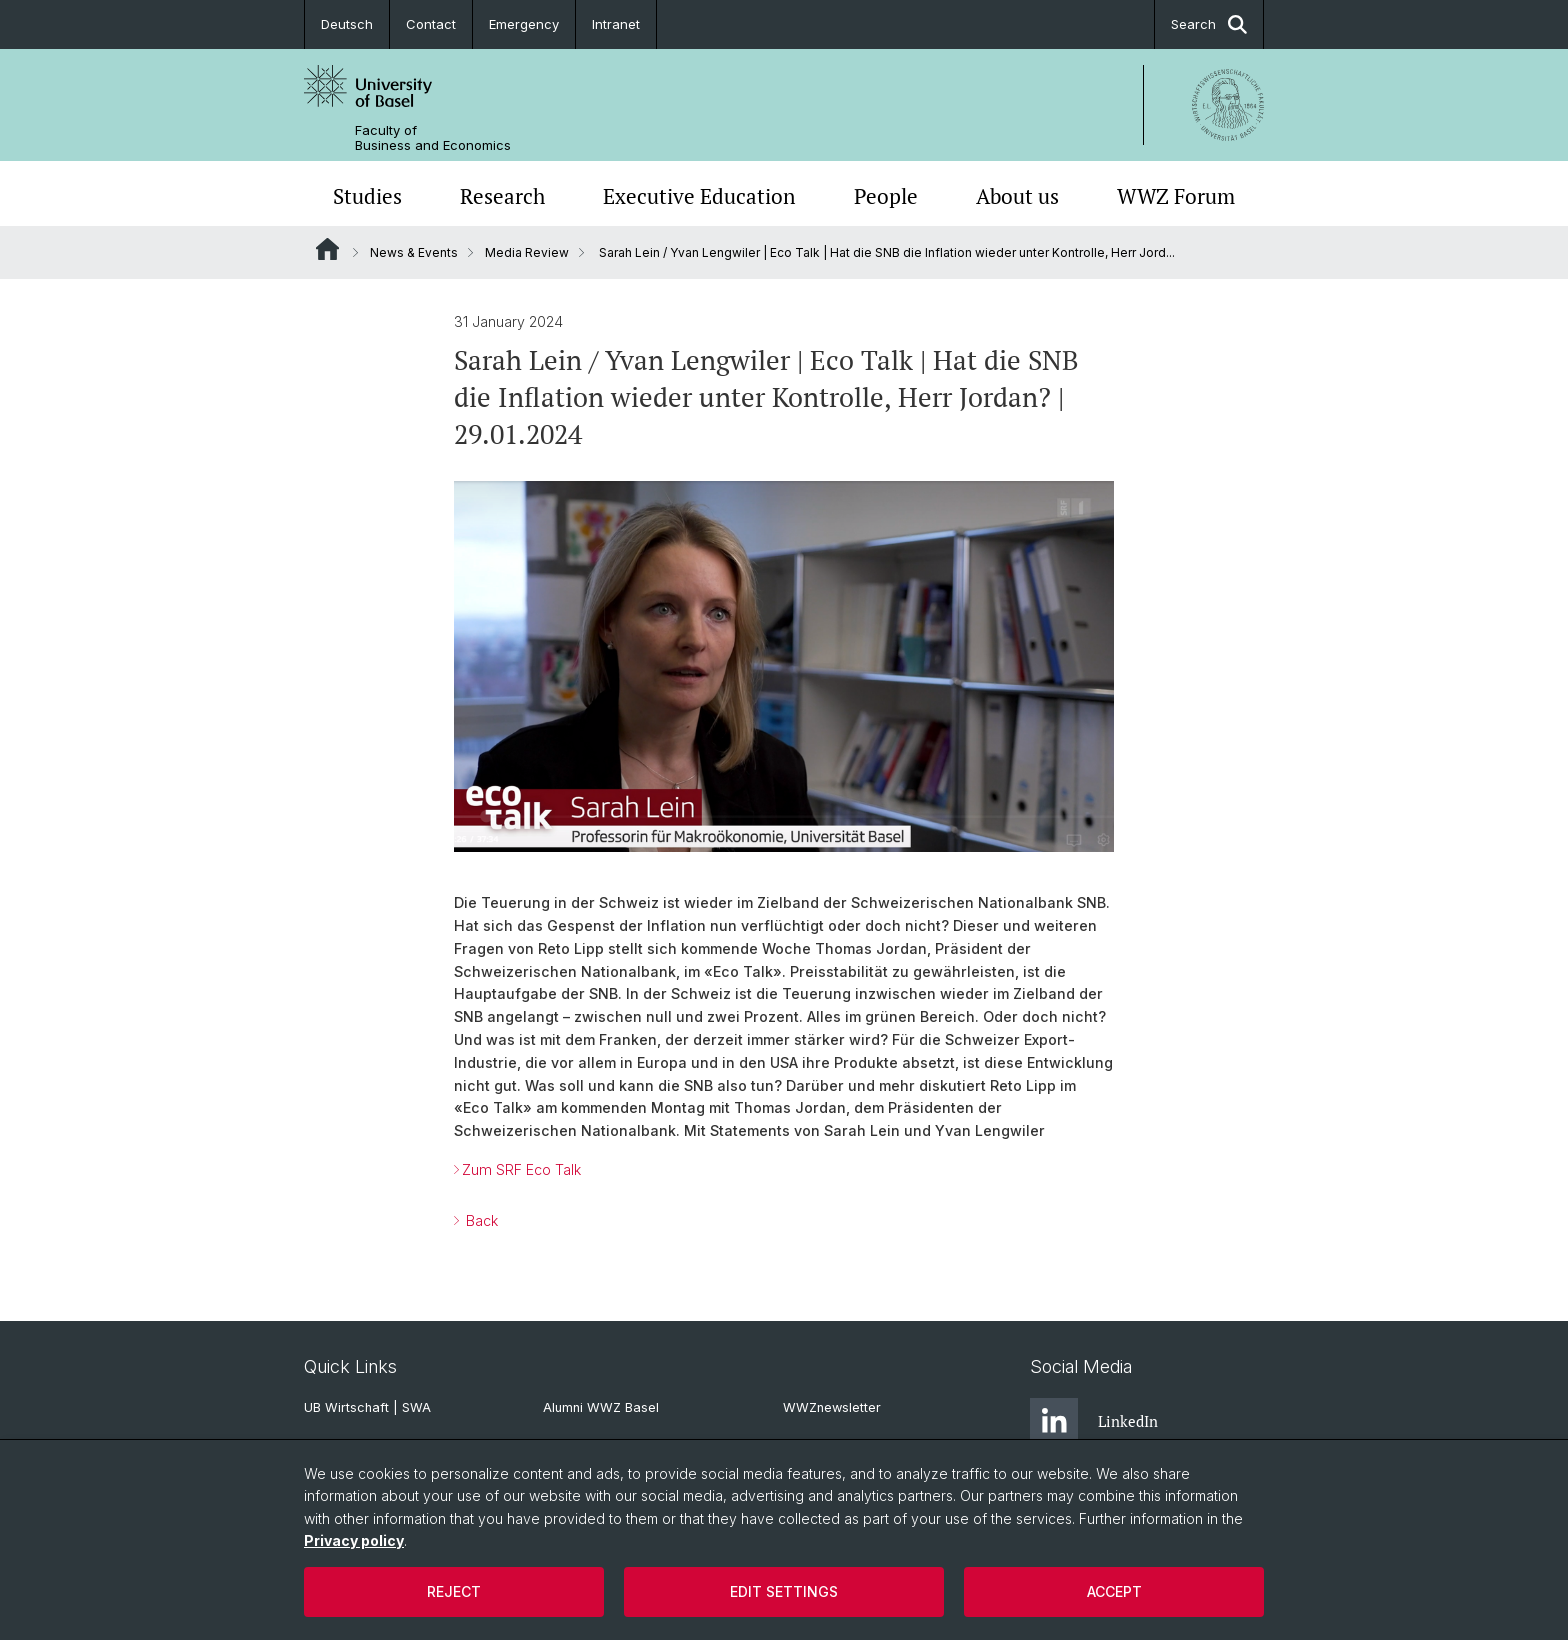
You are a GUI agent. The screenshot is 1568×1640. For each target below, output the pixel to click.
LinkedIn (1094, 1422)
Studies (367, 196)
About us (1017, 196)
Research (502, 196)
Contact (431, 24)
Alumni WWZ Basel (601, 1407)
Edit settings (784, 1591)
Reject (454, 1591)
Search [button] (1209, 24)
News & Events (414, 252)
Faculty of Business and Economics (433, 138)
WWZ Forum (1176, 196)
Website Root (327, 249)
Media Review (527, 252)
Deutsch (347, 24)
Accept (1114, 1591)
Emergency (524, 24)
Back (480, 1220)
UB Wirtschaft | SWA (367, 1407)
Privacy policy (354, 1540)
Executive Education (699, 196)
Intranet (616, 24)
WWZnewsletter (832, 1407)
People (886, 196)
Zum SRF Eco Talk (521, 1169)
